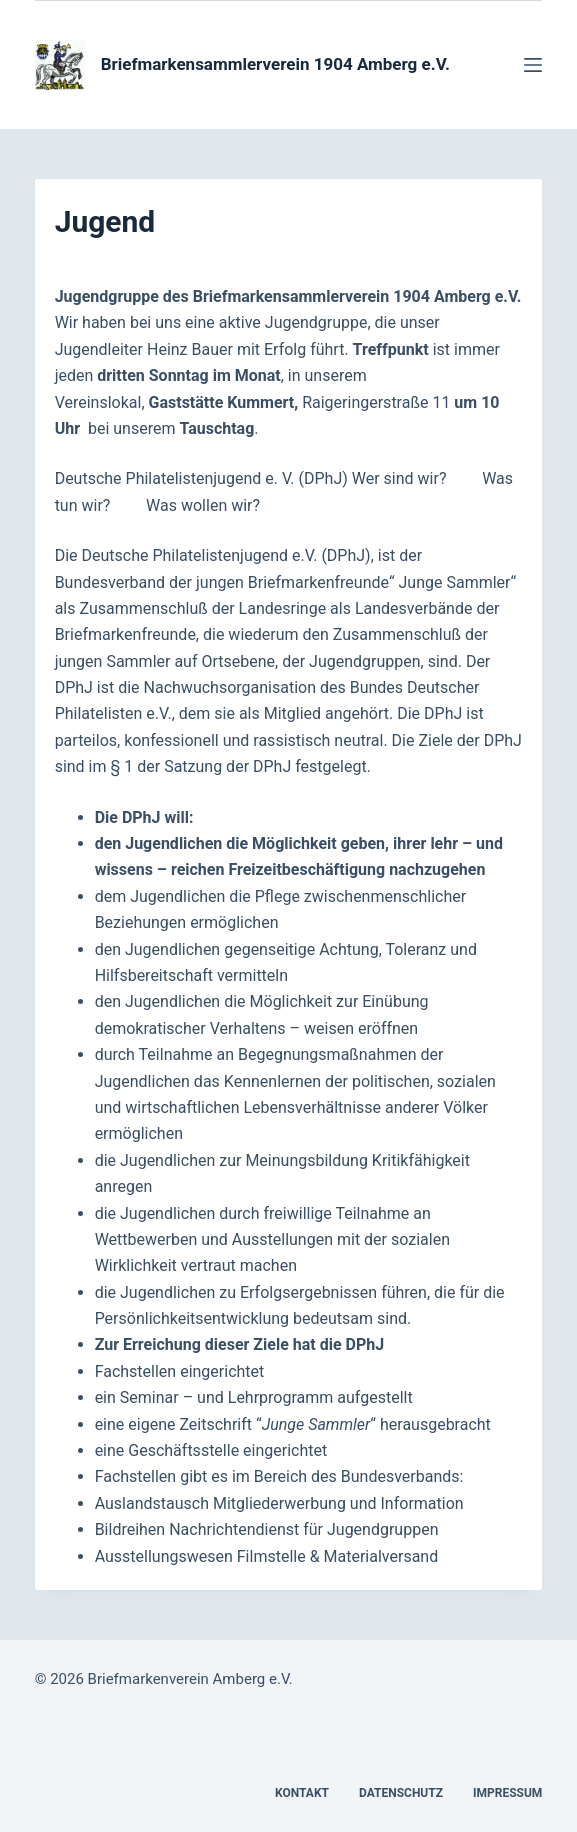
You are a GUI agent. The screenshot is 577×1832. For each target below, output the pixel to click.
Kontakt (302, 1793)
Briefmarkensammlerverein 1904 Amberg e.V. (275, 64)
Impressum (507, 1793)
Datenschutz (401, 1793)
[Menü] (533, 65)
